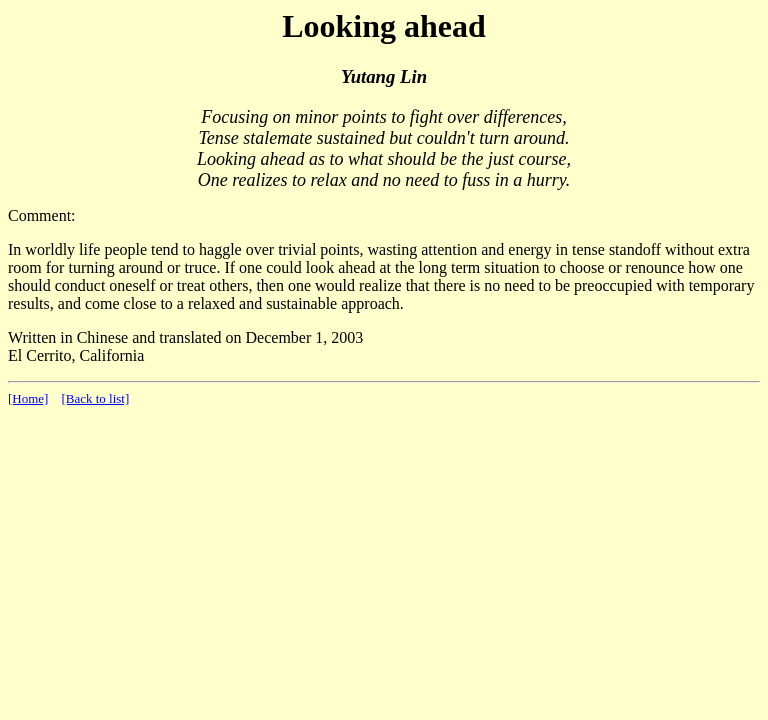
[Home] (28, 398)
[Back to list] (95, 398)
